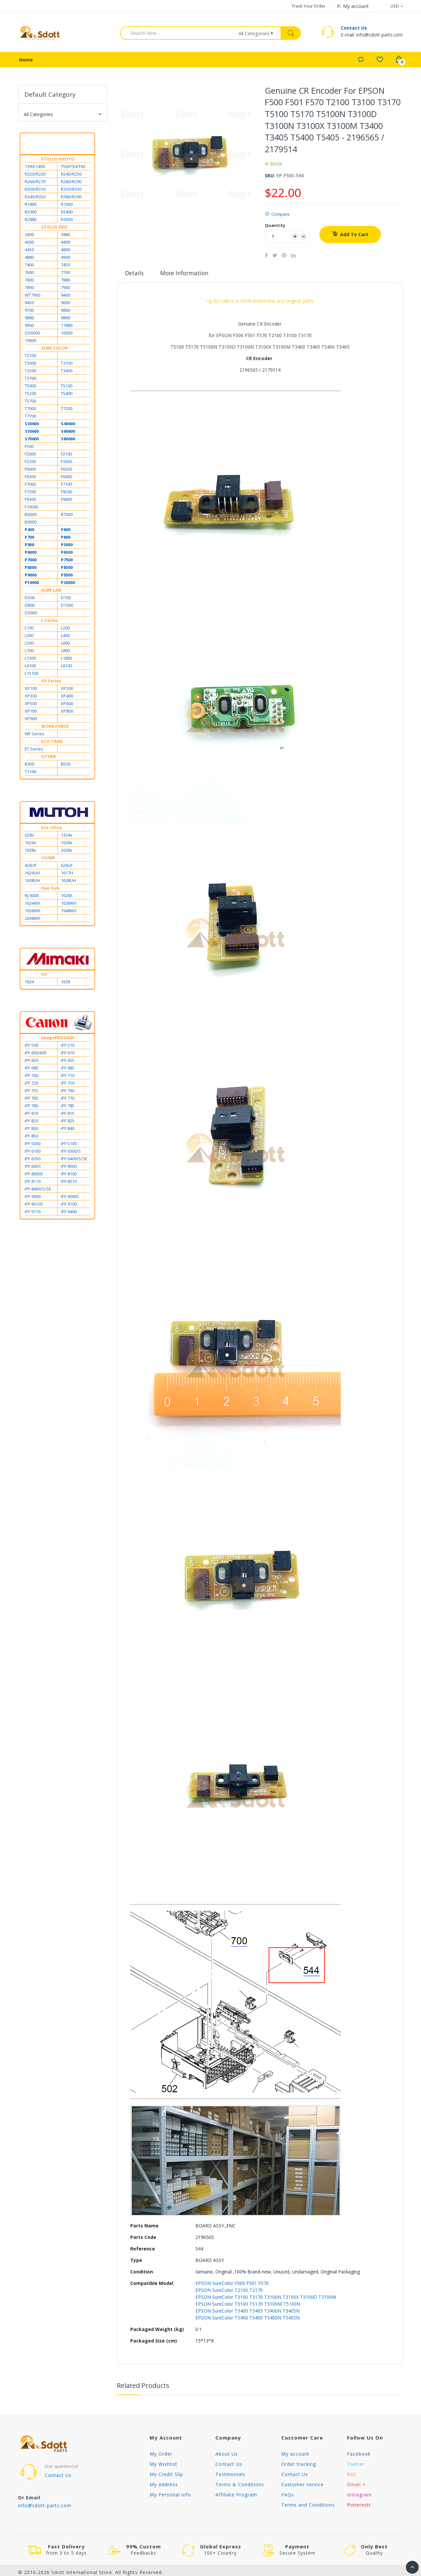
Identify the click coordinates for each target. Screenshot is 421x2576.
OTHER (48, 758)
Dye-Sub (50, 890)
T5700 (30, 402)
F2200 (30, 463)
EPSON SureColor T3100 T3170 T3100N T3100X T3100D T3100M (265, 2298)
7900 (65, 289)
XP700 (31, 713)
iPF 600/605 (36, 1054)
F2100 (66, 455)
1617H (67, 874)
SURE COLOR (54, 350)
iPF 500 (31, 1047)
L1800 (66, 660)
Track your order (309, 6)
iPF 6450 (32, 1168)
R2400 (67, 213)
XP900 (31, 720)
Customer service (302, 2486)
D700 (66, 599)
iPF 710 (67, 1077)
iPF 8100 (69, 1175)
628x (29, 837)
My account (295, 2455)
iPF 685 (67, 1069)
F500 (29, 448)
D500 (30, 599)
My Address (164, 2486)
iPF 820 (31, 1122)
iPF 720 (31, 1085)
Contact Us (354, 29)
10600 (30, 342)
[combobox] (175, 33)
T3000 (30, 365)
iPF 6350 (32, 1160)
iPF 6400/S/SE (74, 1160)
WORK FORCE (55, 728)
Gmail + (356, 2486)
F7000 (30, 486)
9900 (29, 327)
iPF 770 (67, 1100)
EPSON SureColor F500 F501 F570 (232, 2285)
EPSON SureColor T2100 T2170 (229, 2292)
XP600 (67, 705)
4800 (65, 251)
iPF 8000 (69, 1168)
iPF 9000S (70, 1198)
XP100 (31, 690)
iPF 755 (31, 1092)
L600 (65, 645)
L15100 (31, 675)
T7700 (30, 418)
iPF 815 (67, 1115)
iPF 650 (31, 1062)
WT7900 (32, 297)
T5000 (30, 387)
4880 (29, 259)
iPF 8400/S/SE (38, 1190)
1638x (30, 852)
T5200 (30, 395)
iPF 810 (31, 1115)
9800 (65, 312)
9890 (65, 319)
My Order (161, 2455)
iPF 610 (67, 1054)
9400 (65, 297)
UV (44, 976)
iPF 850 (31, 1138)
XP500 (31, 705)
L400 (65, 637)
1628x (66, 844)
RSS (351, 2476)
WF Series (34, 735)
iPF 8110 (32, 1183)
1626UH (32, 874)
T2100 (30, 357)
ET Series (34, 750)
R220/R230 (35, 176)
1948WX (69, 912)
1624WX (32, 905)
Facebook (359, 2455)
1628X (67, 897)
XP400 (67, 697)
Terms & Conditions (239, 2486)
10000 (66, 334)
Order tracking (298, 2466)
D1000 (67, 607)
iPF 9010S (34, 1206)
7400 (29, 266)
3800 (29, 236)
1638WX (69, 905)
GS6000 (32, 334)
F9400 (66, 501)
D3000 (31, 614)
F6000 (30, 471)
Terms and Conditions (308, 2506)
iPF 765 (31, 1100)
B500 (65, 766)
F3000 (66, 463)
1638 (65, 983)
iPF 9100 (69, 1206)
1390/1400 (35, 168)
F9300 (30, 501)
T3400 (66, 372)
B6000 (31, 516)
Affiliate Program (236, 2496)
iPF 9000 (32, 1198)
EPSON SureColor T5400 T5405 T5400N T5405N (247, 2319)
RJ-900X (32, 897)
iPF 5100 (69, 1145)
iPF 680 (31, 1069)
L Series (49, 622)
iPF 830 (31, 1130)
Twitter (355, 2466)
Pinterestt (359, 2506)
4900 (65, 259)
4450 (29, 251)
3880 (65, 236)
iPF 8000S (34, 1175)
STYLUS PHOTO (58, 160)
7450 (65, 266)
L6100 (30, 667)
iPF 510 (67, 1047)
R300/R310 (35, 191)
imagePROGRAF (58, 1039)
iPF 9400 (69, 1213)
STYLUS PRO (54, 229)
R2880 (31, 221)
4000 (29, 244)
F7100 (66, 486)
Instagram (359, 2496)
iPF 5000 (32, 1145)
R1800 (31, 206)
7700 (65, 274)
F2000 (30, 455)
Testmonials (230, 2476)
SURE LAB (51, 592)
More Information (186, 275)
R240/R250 (71, 176)
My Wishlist (163, 2466)
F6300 (30, 478)
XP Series (51, 682)
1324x (66, 837)
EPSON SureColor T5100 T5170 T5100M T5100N (247, 2305)
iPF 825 (67, 1122)
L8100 (66, 667)
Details (135, 275)
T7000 (30, 410)
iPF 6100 (32, 1153)
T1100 (30, 773)
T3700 (30, 380)
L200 (65, 629)
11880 (66, 327)
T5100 (66, 387)
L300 (29, 637)
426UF (31, 867)
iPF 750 (67, 1085)
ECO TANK (51, 743)
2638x (66, 852)
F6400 (66, 478)
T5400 (66, 395)
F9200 (66, 493)
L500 (29, 645)
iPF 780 (31, 1107)
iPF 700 (31, 1077)
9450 (29, 304)
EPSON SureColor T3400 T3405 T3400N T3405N (247, 2312)
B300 (29, 766)
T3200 (30, 372)
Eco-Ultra (51, 829)
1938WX (32, 912)
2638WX (32, 920)
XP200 (67, 690)
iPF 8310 (69, 1183)
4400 (65, 244)
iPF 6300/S (71, 1153)
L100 (29, 629)
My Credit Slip (166, 2476)
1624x (30, 844)
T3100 (66, 365)
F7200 (30, 493)
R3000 (67, 221)
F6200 (66, 471)
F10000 (31, 508)
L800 (65, 652)
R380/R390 (71, 198)
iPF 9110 (32, 1213)
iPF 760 (67, 1092)
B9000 (31, 524)
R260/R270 (35, 183)
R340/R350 (35, 198)
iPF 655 (67, 1062)
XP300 (31, 697)
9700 (29, 312)
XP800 (67, 713)
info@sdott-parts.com (44, 2507)
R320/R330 (71, 191)
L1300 (30, 660)
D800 (30, 607)
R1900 (67, 206)
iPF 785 (67, 1107)
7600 (29, 274)
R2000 (31, 213)
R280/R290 (71, 183)
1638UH (32, 882)
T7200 (66, 410)
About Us (226, 2455)
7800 (29, 281)
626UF (67, 867)
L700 (29, 652)
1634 (29, 983)
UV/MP (48, 859)
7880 (65, 281)
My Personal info (170, 2496)
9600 (65, 304)
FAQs (287, 2496)
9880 (29, 319)
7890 (29, 289)
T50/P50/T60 (73, 168)
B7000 (67, 516)
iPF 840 (67, 1130)
